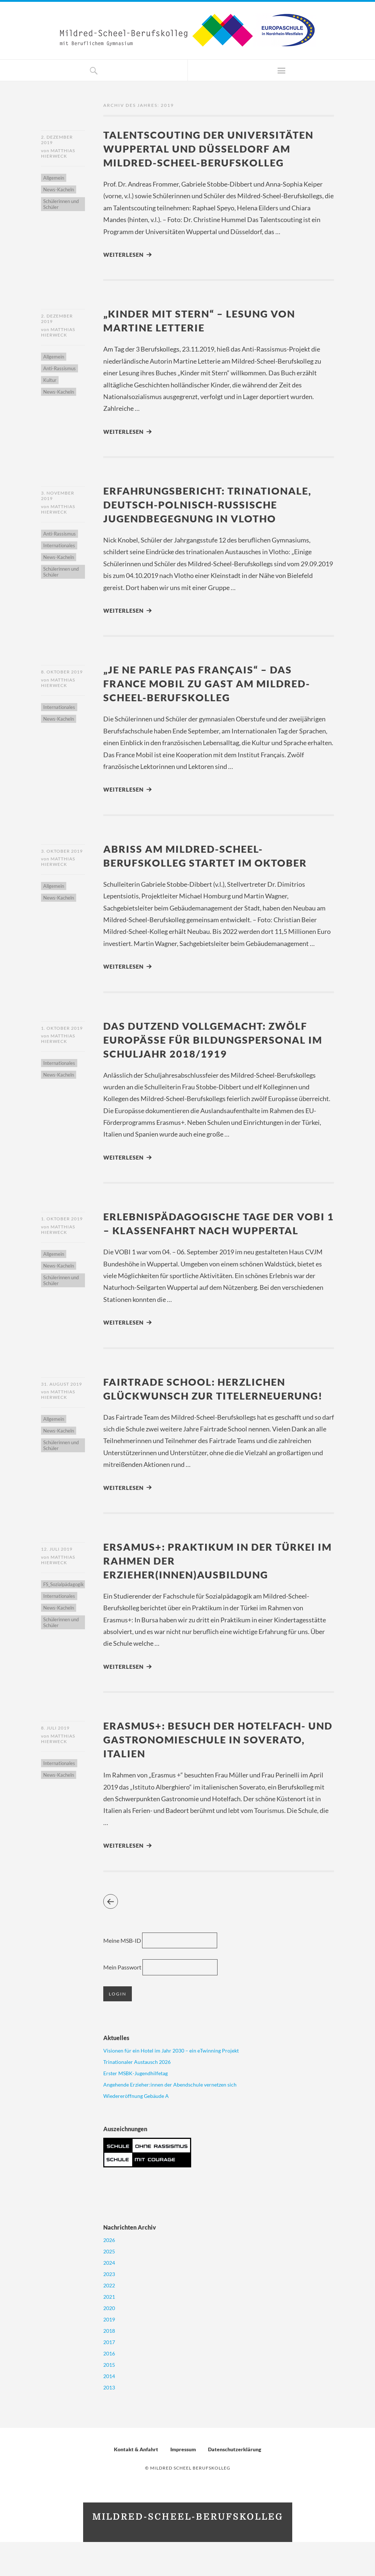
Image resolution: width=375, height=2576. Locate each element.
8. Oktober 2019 (62, 674)
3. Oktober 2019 (62, 853)
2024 (109, 2297)
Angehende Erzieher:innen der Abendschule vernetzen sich (170, 2118)
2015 (109, 2399)
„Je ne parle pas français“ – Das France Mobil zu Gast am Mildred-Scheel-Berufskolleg (213, 685)
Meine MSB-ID (122, 1974)
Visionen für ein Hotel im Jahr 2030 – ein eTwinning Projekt (171, 2084)
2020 (109, 2342)
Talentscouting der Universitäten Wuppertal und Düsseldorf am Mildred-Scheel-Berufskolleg (214, 148)
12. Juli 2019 (57, 1582)
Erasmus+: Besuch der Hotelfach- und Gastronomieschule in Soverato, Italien (211, 1773)
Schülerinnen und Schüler (61, 205)
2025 (109, 2285)
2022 (109, 2319)
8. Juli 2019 (55, 1761)
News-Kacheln (58, 191)
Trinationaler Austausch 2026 (137, 2096)
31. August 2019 (61, 1402)
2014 (109, 2410)
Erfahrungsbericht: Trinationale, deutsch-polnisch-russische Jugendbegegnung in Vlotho (213, 505)
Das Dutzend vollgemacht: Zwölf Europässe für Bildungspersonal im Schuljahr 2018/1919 (212, 1042)
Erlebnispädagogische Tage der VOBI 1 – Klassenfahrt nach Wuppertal (205, 1234)
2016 (109, 2387)
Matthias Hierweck (58, 154)
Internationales (59, 548)
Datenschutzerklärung (234, 2483)
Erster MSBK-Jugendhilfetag (135, 2107)
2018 (109, 2365)
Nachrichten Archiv (129, 2261)
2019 (109, 2353)
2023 (109, 2308)
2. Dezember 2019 (57, 139)
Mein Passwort (122, 2001)
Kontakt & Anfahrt (136, 2483)
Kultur (49, 382)
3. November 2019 (57, 497)
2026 (109, 2274)
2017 (109, 2376)
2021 (109, 2331)
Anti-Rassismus (59, 370)
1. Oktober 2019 (62, 1031)
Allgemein (53, 179)
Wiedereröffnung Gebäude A (136, 2130)
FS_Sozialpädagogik (63, 1618)
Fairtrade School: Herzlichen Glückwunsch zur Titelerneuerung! (200, 1413)
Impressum (183, 2483)
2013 (109, 2421)
